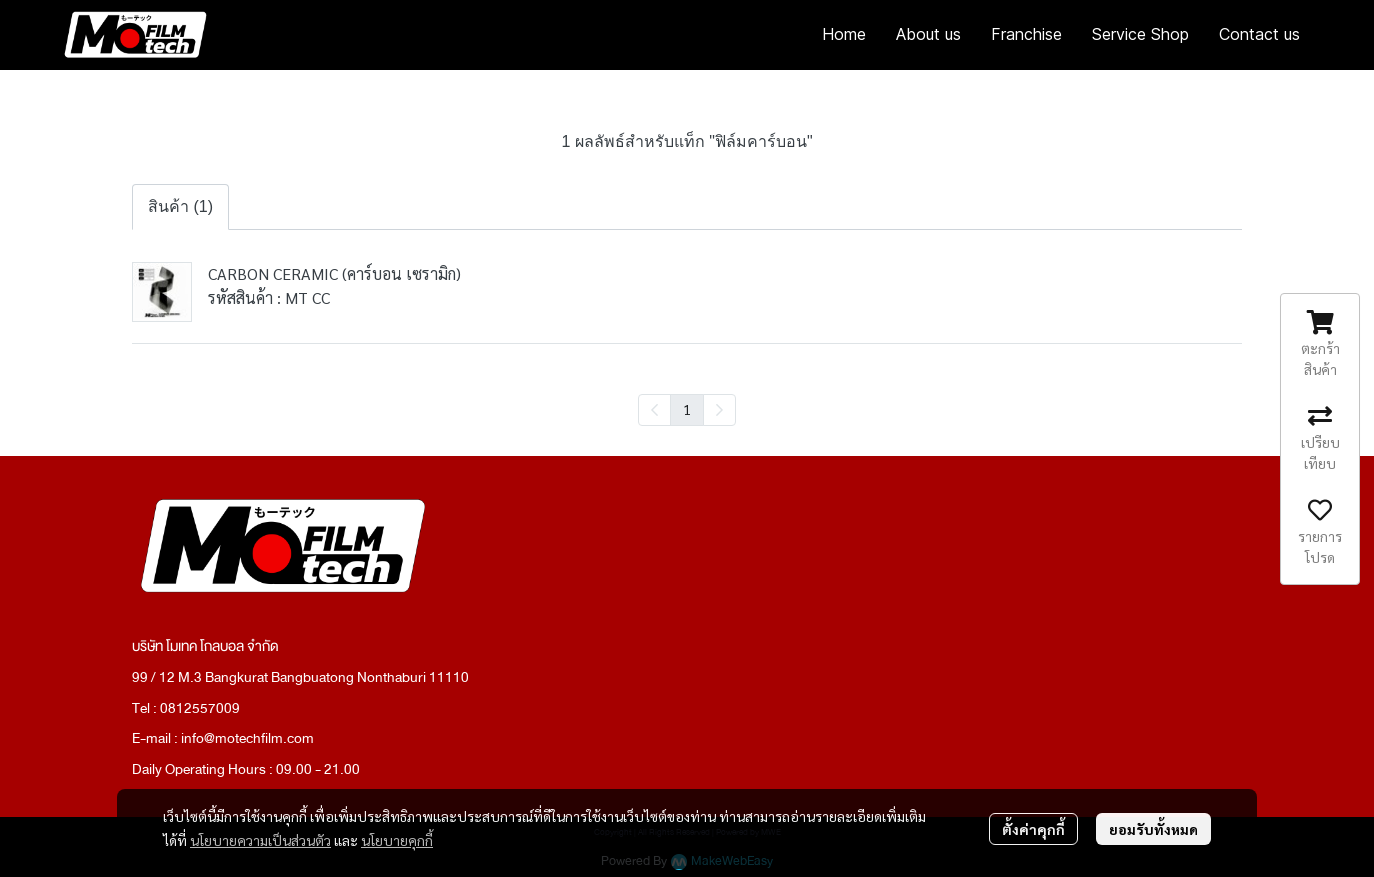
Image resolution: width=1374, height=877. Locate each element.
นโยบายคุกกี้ (397, 840)
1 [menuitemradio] (687, 409)
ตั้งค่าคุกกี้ (1033, 829)
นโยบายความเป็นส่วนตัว (260, 840)
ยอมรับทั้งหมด (1153, 829)
